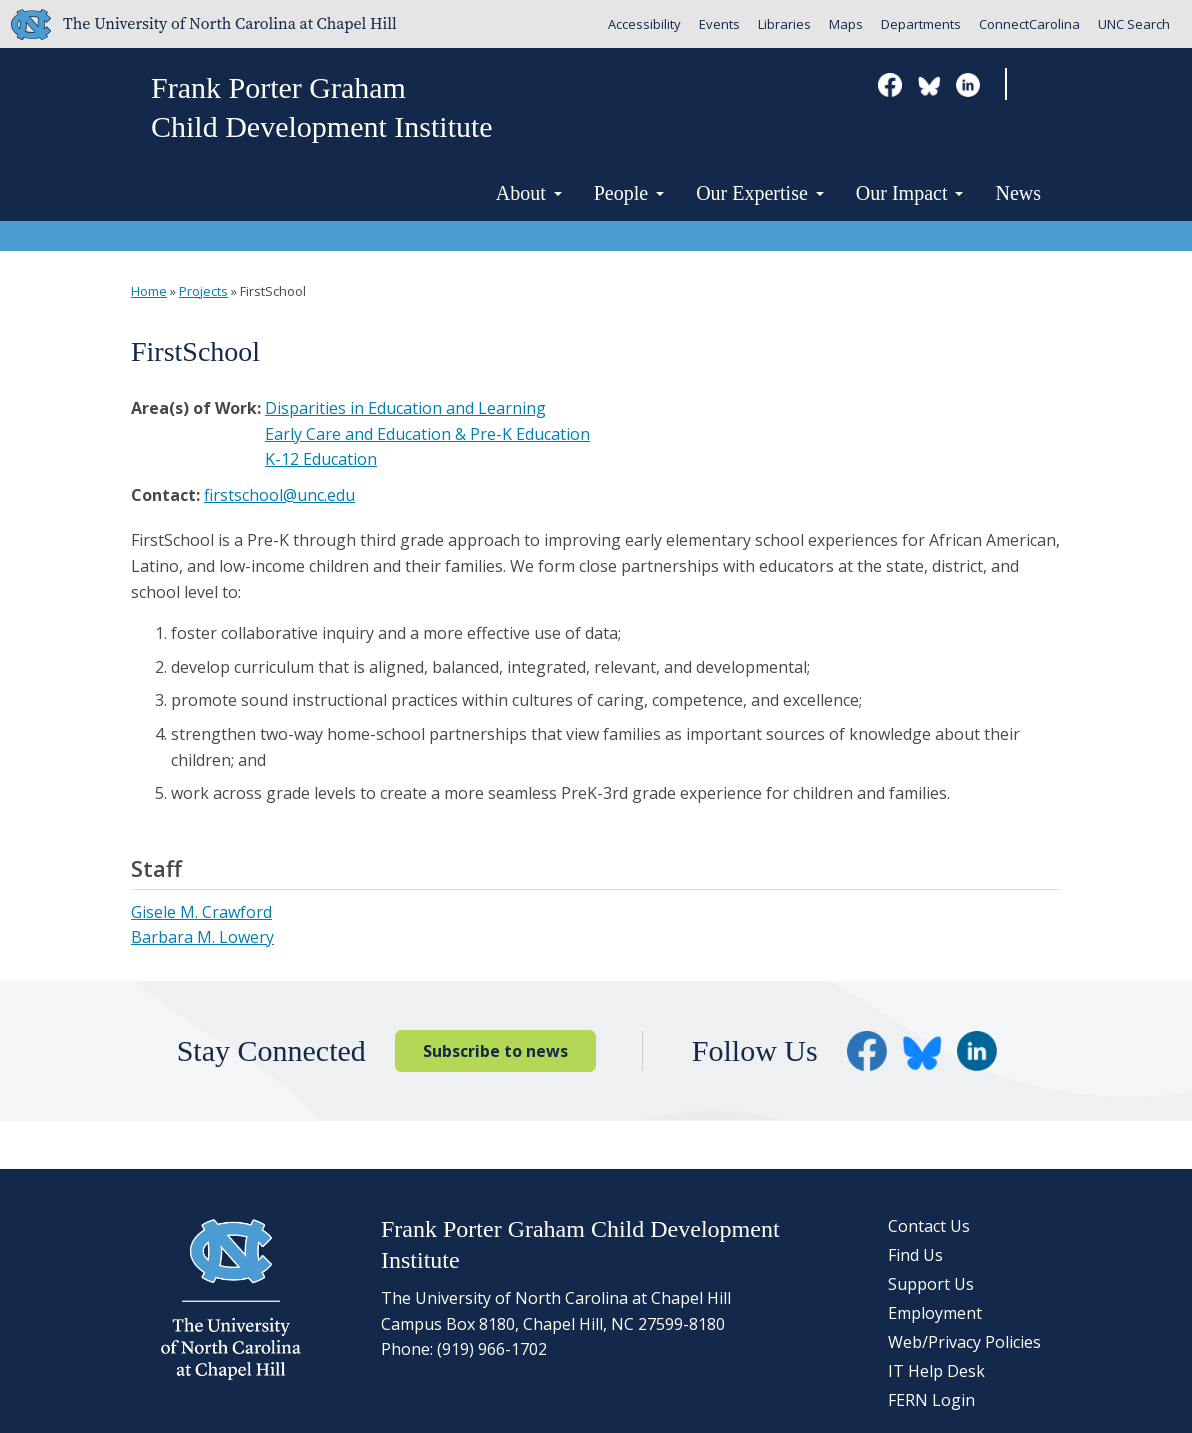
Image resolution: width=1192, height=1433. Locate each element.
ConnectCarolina (1029, 24)
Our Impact (910, 193)
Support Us (931, 1284)
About (529, 193)
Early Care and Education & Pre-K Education (427, 434)
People (629, 193)
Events (719, 24)
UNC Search (1134, 24)
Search (1038, 85)
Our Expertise (760, 193)
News (1018, 193)
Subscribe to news (495, 1051)
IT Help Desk (936, 1371)
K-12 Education (321, 459)
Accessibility (644, 24)
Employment (935, 1313)
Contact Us (929, 1226)
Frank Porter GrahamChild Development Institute (322, 107)
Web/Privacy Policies (964, 1342)
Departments (921, 24)
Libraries (784, 24)
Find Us (915, 1255)
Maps (846, 24)
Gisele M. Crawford (201, 912)
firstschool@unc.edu (279, 495)
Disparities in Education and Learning (405, 408)
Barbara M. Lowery (202, 937)
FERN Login (931, 1400)
